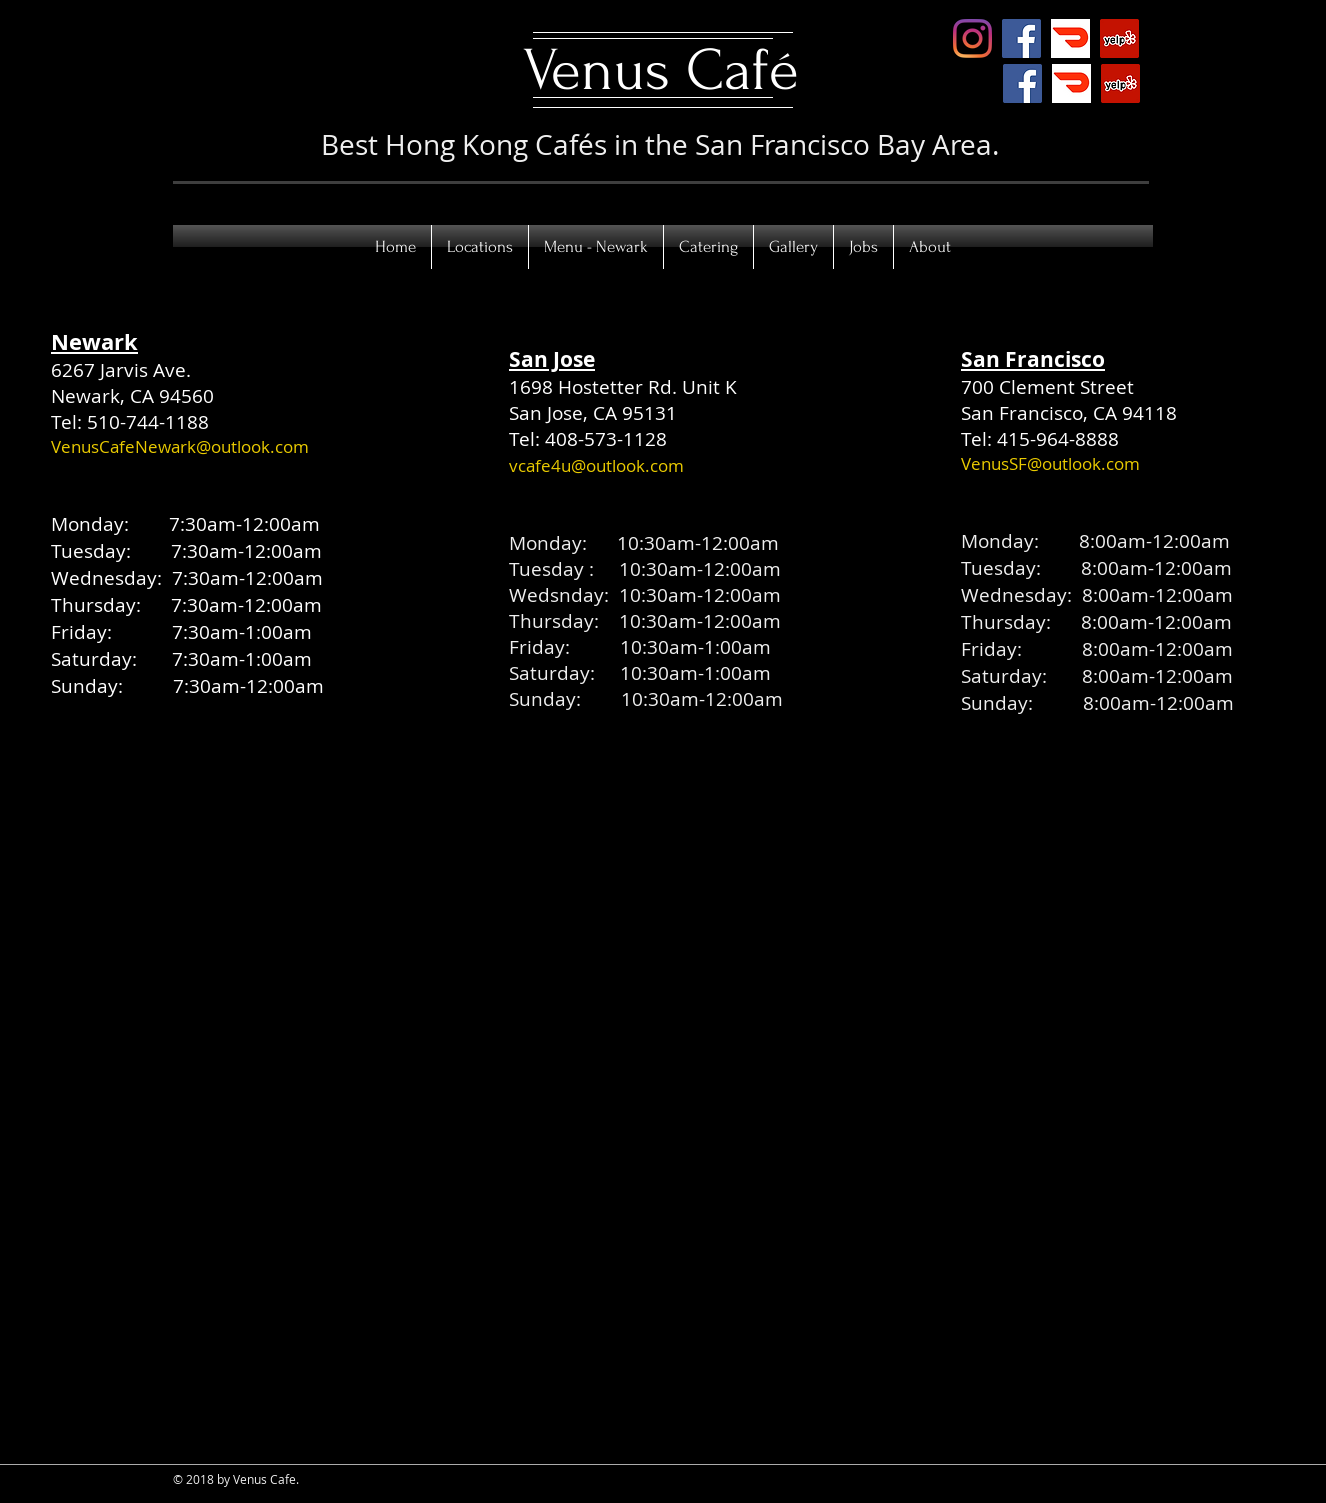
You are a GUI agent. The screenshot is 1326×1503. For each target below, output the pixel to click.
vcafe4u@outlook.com (596, 465)
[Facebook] (1022, 83)
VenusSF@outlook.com (1050, 463)
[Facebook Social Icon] (1021, 38)
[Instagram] (972, 38)
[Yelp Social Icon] (1119, 38)
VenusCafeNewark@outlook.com (180, 446)
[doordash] (1070, 38)
